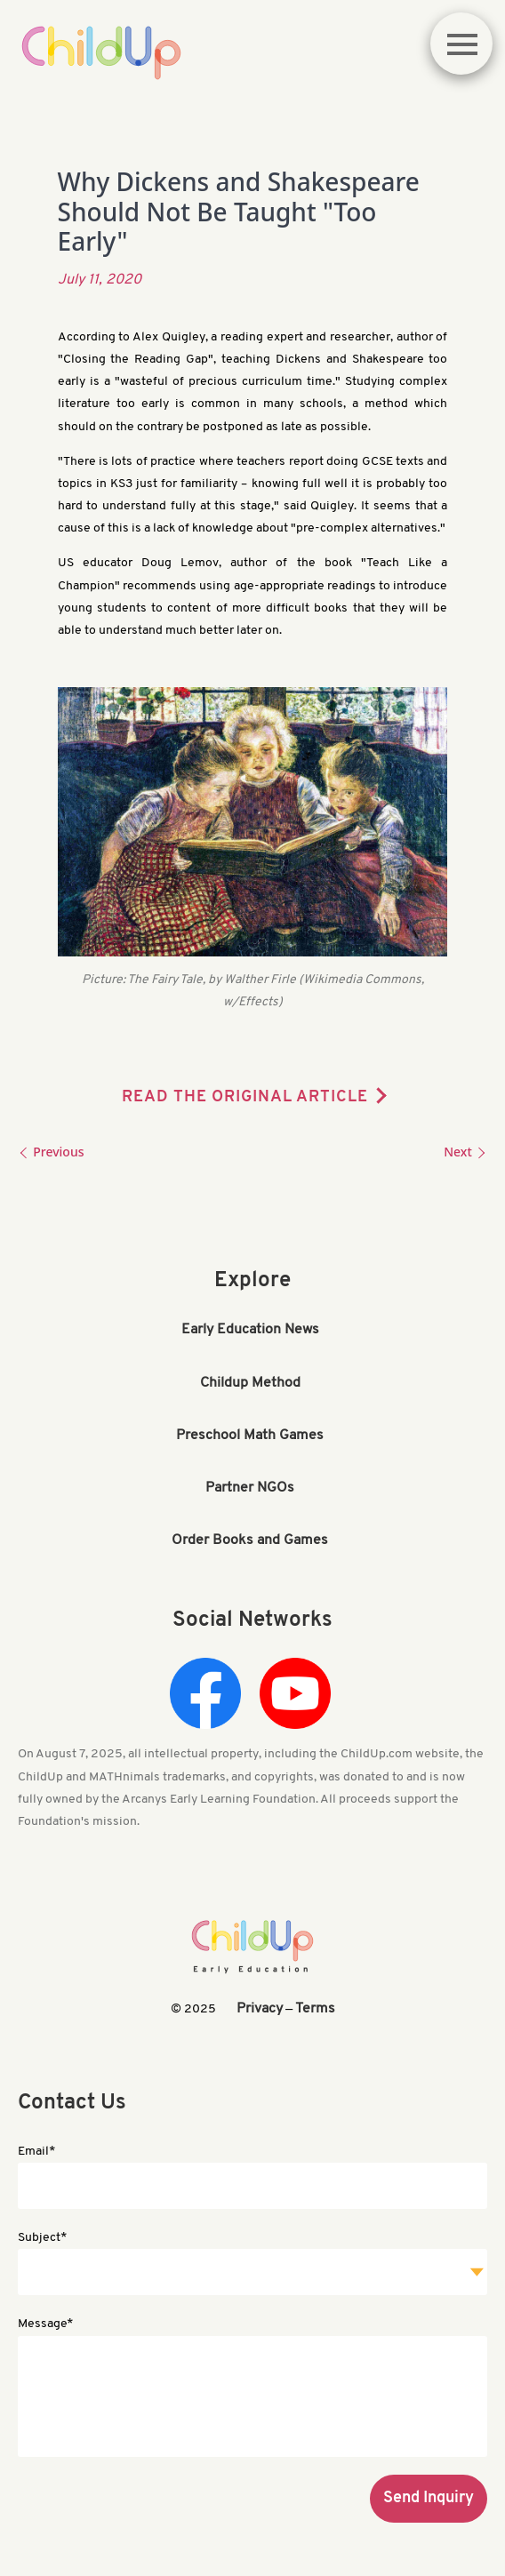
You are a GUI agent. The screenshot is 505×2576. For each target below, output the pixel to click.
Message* (45, 2324)
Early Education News (250, 1330)
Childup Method (250, 1383)
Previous (51, 1151)
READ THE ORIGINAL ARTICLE (245, 1097)
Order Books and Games (250, 1540)
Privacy (259, 2009)
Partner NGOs (249, 1488)
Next (465, 1151)
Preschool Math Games (250, 1435)
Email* (36, 2151)
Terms (315, 2009)
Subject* (42, 2237)
